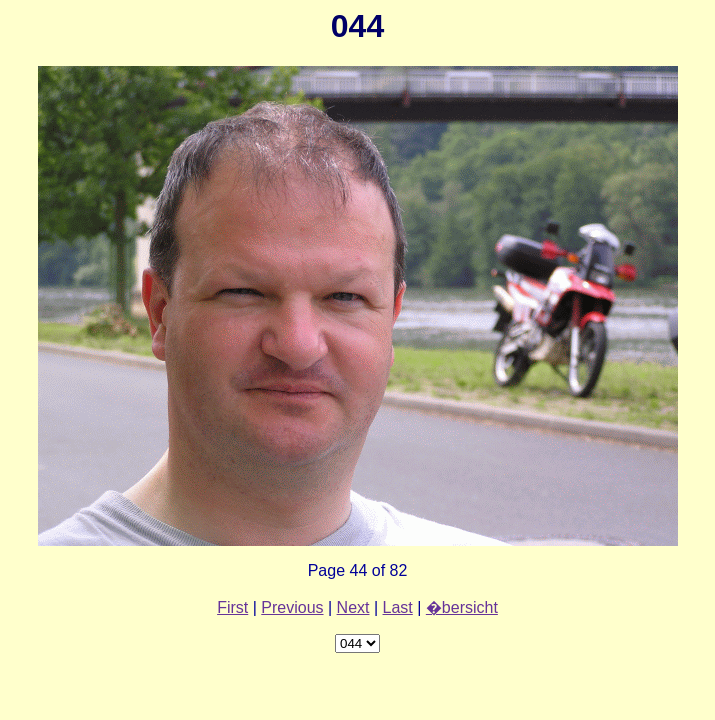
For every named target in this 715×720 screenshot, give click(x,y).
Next (353, 607)
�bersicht (462, 607)
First (232, 607)
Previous (292, 607)
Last (398, 607)
